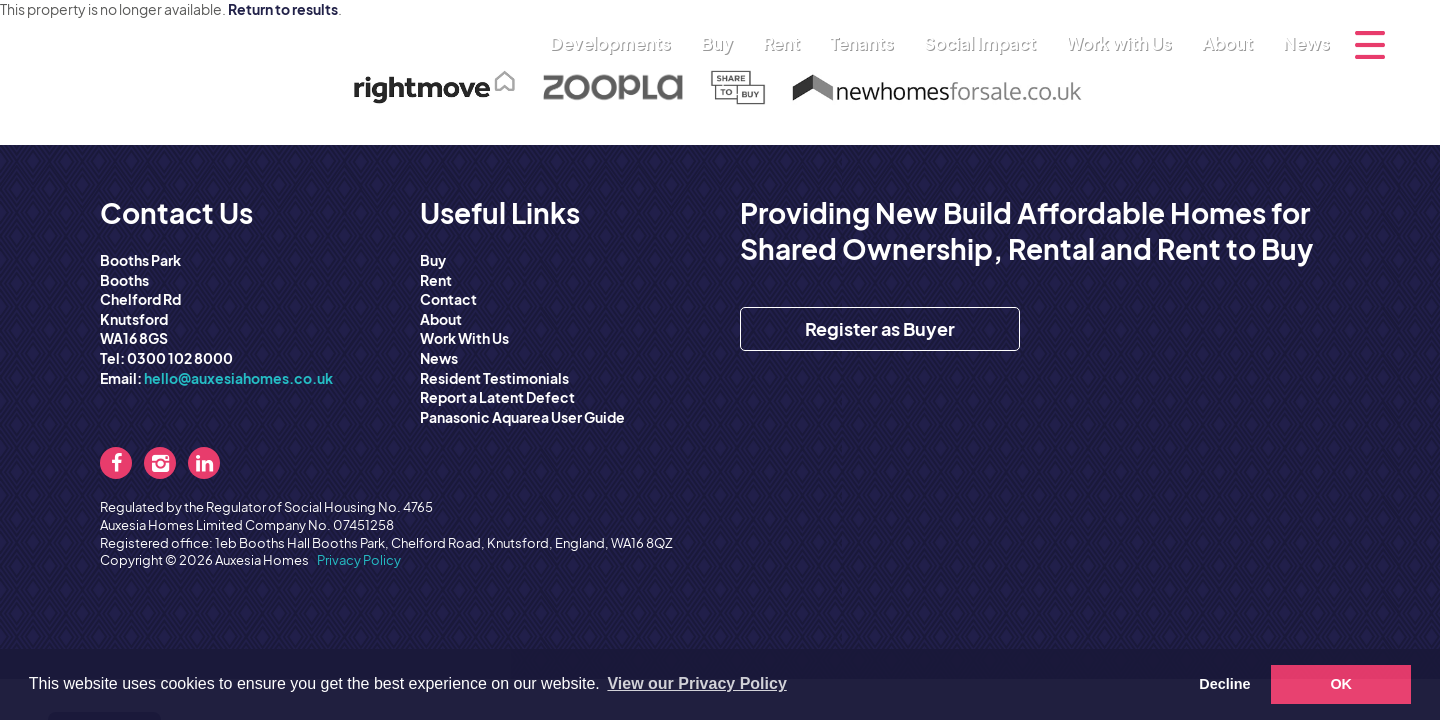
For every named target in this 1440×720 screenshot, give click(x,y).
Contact (448, 299)
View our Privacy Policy (696, 683)
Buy (722, 43)
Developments (615, 43)
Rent (786, 43)
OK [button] (1341, 684)
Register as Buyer (880, 328)
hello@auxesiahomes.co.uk (238, 378)
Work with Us (1124, 43)
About (1232, 43)
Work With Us (464, 338)
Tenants (867, 43)
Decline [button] (1224, 684)
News (1306, 43)
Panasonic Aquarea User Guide (522, 417)
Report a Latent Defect (497, 397)
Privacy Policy (359, 560)
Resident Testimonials (494, 378)
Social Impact (985, 43)
